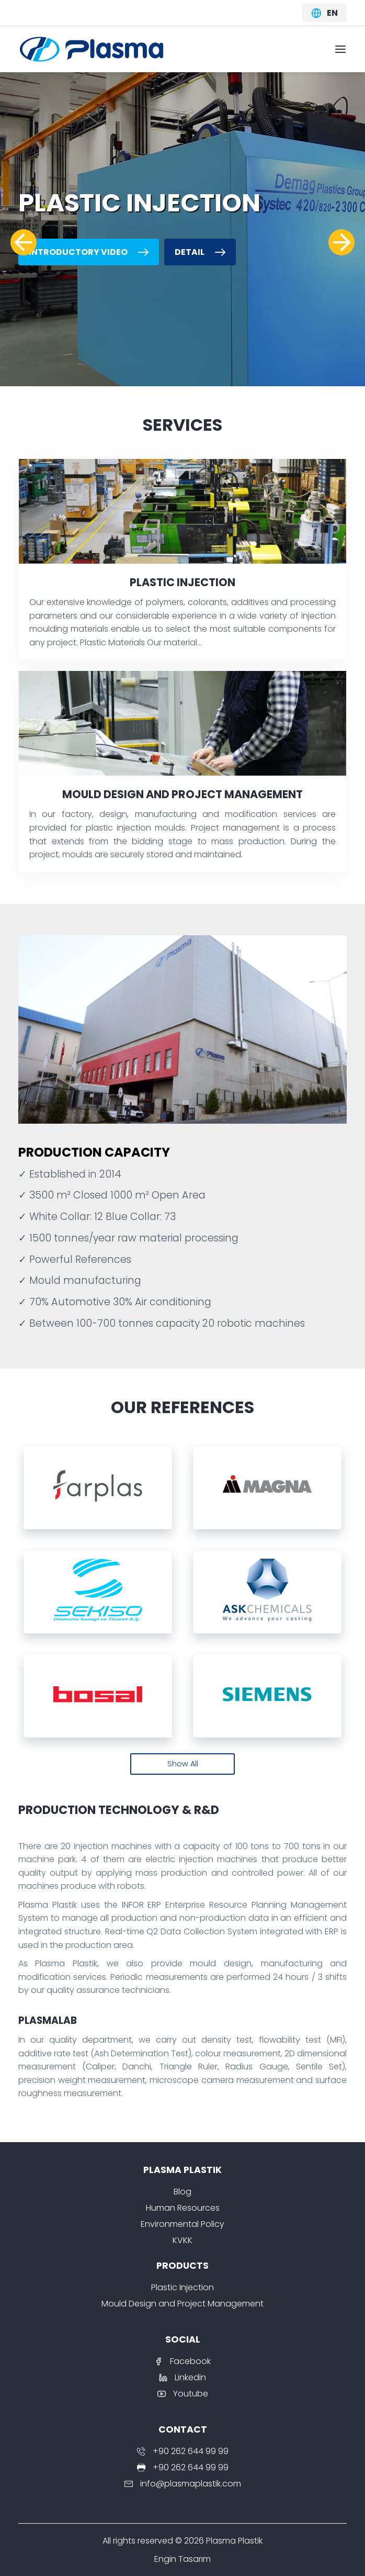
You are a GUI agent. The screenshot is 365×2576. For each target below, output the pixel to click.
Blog (182, 2192)
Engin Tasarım (182, 2559)
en (324, 13)
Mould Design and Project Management (182, 2304)
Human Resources (183, 2208)
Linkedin (182, 2377)
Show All (182, 1764)
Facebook (182, 2361)
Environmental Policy (182, 2224)
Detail (200, 252)
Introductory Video (89, 252)
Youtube (182, 2394)
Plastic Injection (182, 2287)
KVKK (182, 2240)
